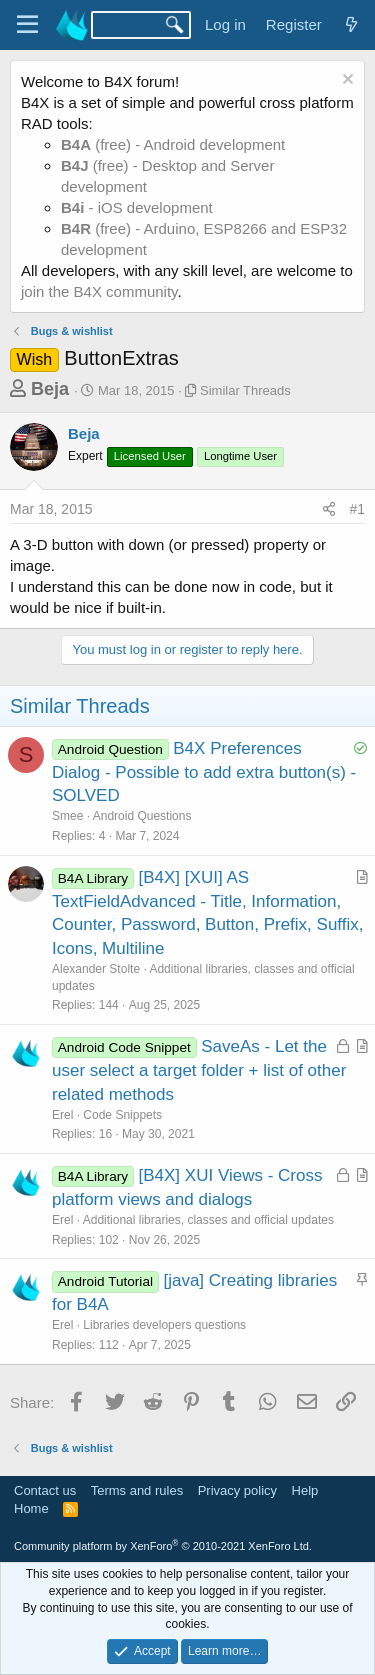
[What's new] (351, 24)
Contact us (45, 1490)
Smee (67, 816)
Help (305, 1490)
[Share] (329, 510)
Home (31, 1508)
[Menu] (27, 25)
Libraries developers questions (164, 1325)
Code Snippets (122, 1115)
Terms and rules (137, 1490)
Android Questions (142, 816)
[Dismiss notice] (345, 81)
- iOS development (137, 207)
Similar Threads (245, 390)
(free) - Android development (173, 144)
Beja (50, 389)
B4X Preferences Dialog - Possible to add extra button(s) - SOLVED (204, 772)
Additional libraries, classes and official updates (208, 1220)
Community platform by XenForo (163, 1546)
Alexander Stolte (96, 969)
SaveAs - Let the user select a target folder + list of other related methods (199, 1070)
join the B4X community (99, 291)
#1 (357, 509)
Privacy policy (237, 1490)
